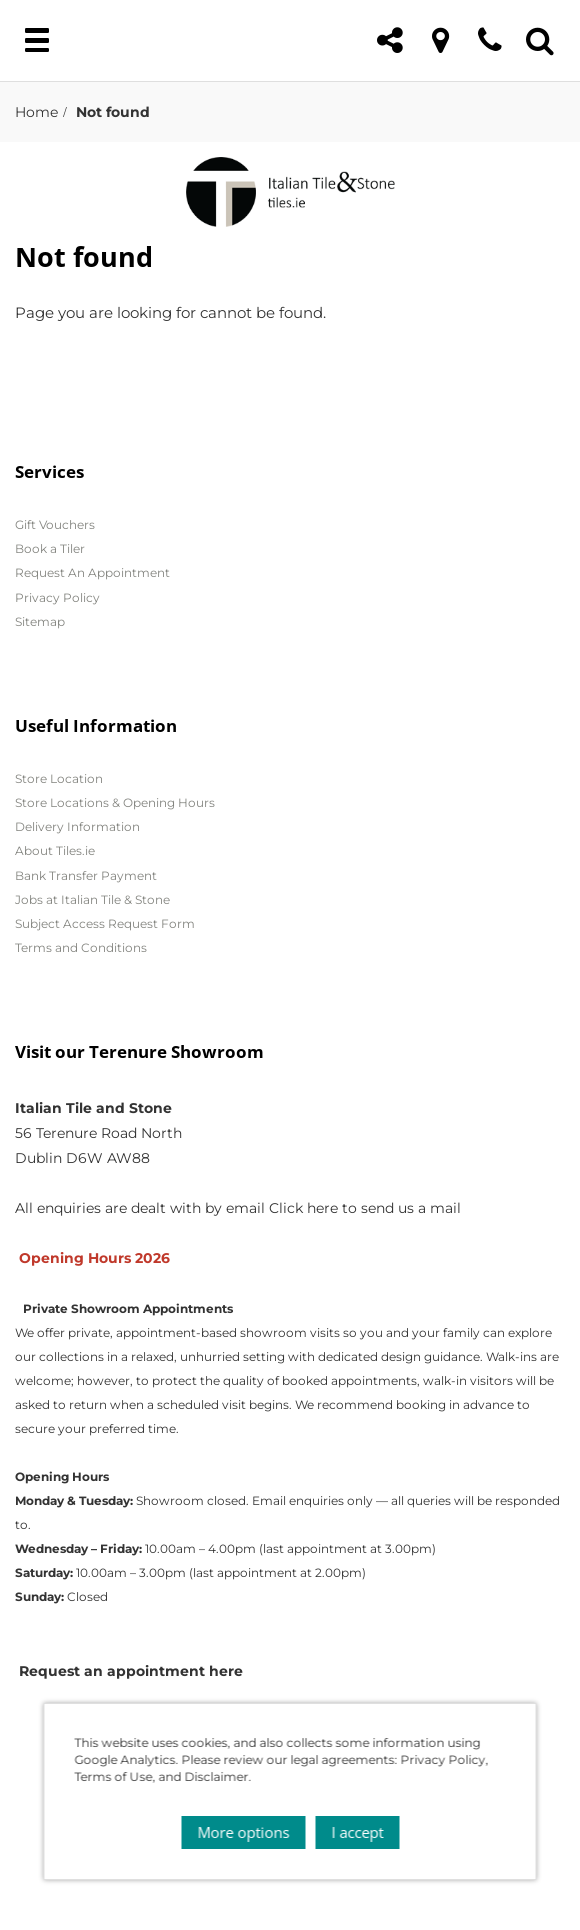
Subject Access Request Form (105, 923)
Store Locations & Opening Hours (115, 802)
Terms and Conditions (81, 947)
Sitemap (40, 621)
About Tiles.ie (55, 850)
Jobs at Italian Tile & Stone (92, 899)
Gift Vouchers (55, 524)
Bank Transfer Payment (86, 875)
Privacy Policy (57, 597)
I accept (357, 1832)
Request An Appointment (92, 572)
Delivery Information (77, 826)
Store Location (59, 778)
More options (243, 1832)
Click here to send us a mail (365, 1208)
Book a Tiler (50, 548)
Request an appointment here (131, 1671)
